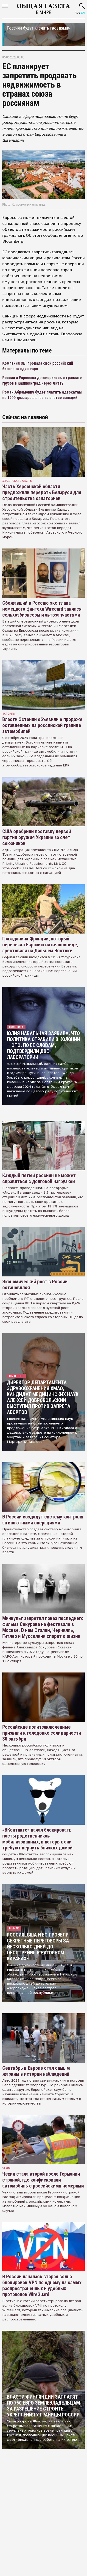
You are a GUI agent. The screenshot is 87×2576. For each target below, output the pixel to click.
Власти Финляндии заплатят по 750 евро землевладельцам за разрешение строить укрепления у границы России (43, 2406)
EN (83, 12)
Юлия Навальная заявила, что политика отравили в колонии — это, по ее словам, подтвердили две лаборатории (43, 1045)
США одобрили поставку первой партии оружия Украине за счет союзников (36, 837)
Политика (16, 1027)
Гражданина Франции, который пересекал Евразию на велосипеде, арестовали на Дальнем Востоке (40, 944)
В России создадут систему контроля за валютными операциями (42, 1520)
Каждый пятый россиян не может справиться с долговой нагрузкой (39, 1178)
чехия (6, 2168)
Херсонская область (17, 480)
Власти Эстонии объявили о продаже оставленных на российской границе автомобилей (42, 725)
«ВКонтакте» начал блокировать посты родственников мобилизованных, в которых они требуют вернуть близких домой (37, 1839)
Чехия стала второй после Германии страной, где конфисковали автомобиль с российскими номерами (43, 2180)
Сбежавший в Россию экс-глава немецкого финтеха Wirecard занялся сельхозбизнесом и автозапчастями (41, 609)
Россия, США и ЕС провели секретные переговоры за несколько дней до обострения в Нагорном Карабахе (38, 1947)
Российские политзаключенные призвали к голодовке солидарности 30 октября (41, 1733)
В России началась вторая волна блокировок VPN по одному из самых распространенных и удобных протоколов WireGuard (41, 2285)
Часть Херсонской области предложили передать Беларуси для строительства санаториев (41, 492)
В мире (43, 12)
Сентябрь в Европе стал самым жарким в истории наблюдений (36, 2071)
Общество (16, 1376)
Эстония (8, 713)
